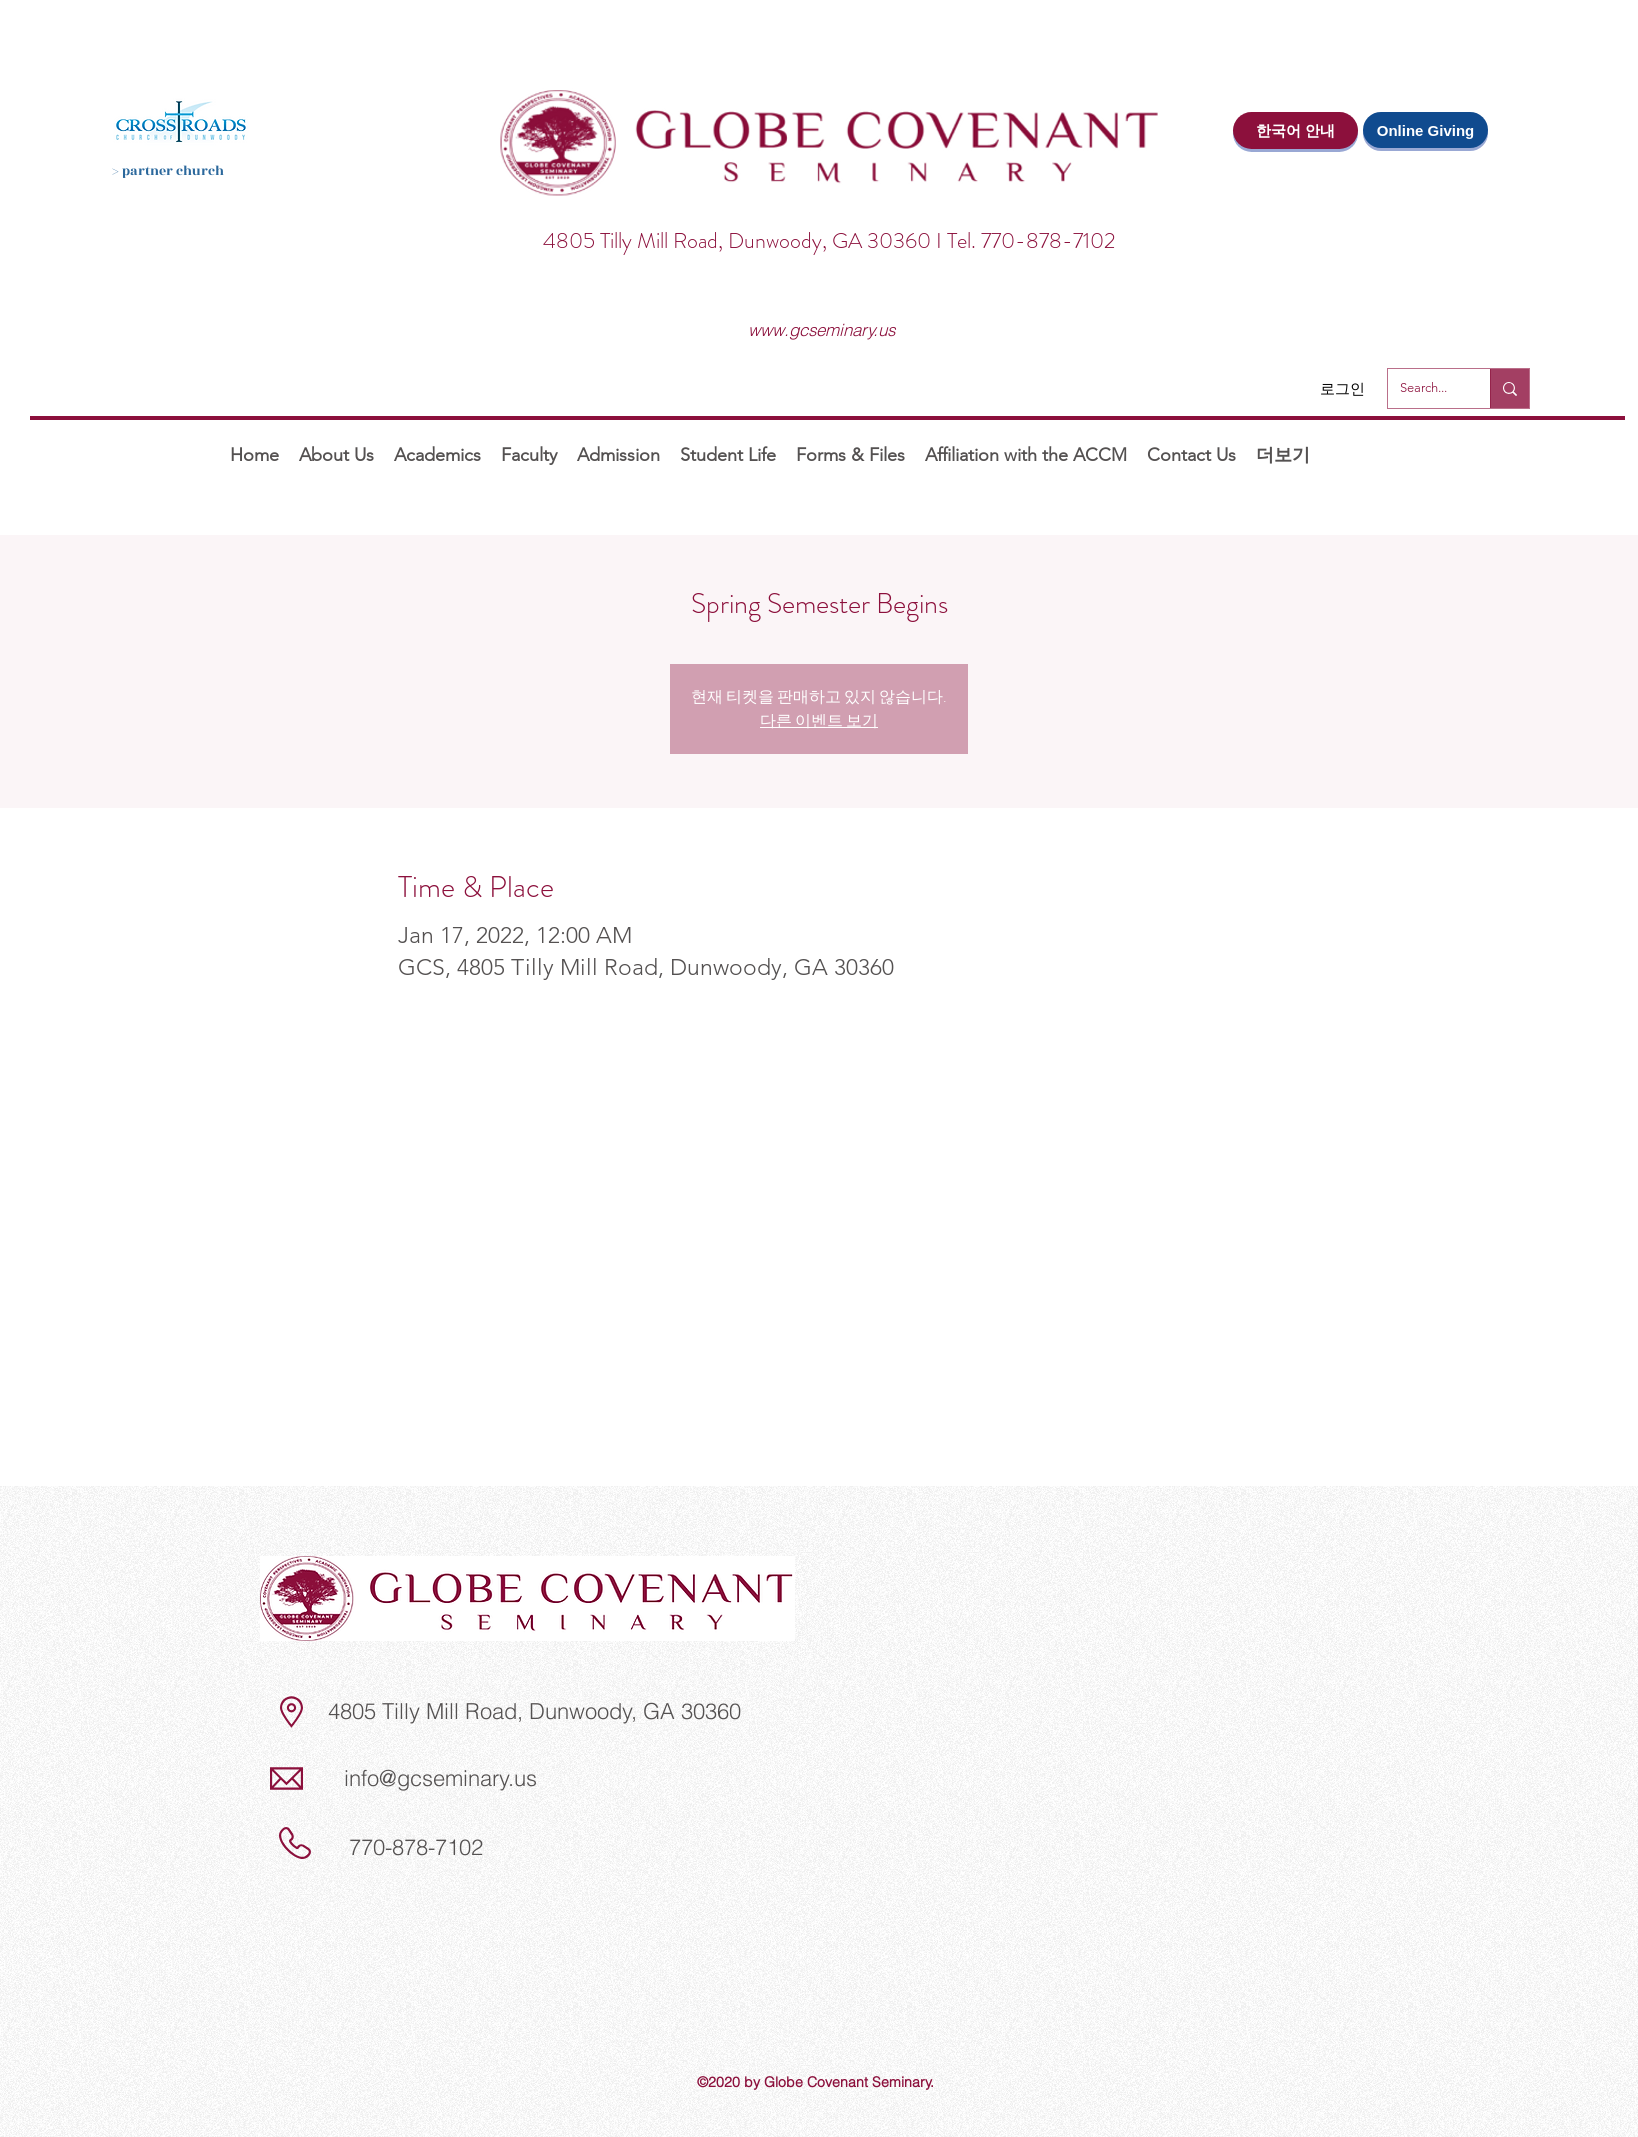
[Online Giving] (1425, 130)
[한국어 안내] (1295, 130)
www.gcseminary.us (821, 329)
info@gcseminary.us (440, 1778)
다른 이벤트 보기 (819, 720)
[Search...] (1424, 388)
